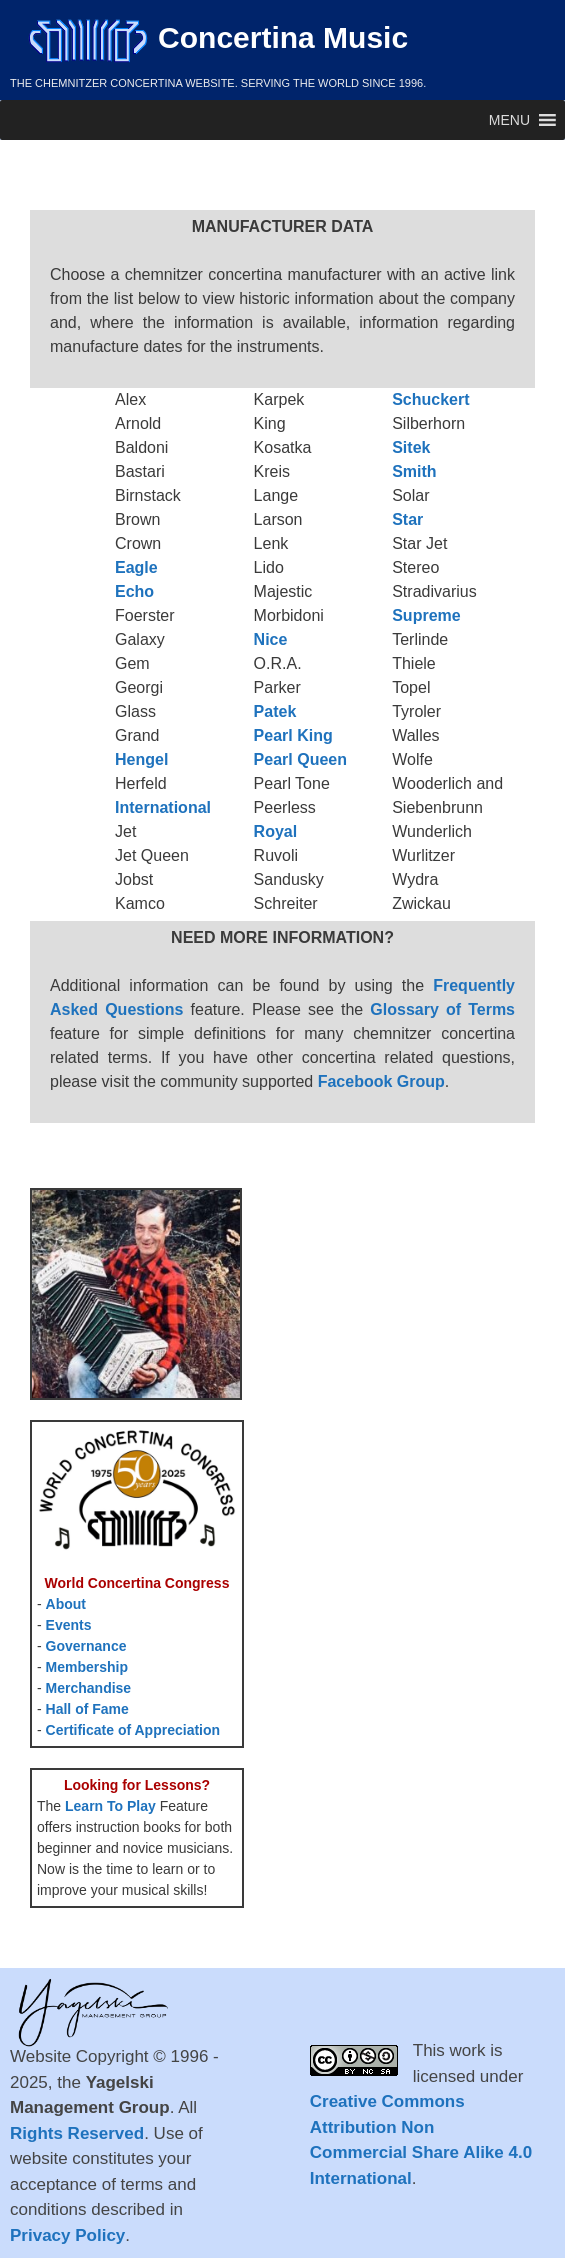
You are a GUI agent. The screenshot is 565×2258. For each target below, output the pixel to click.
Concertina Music (218, 37)
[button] (509, 120)
